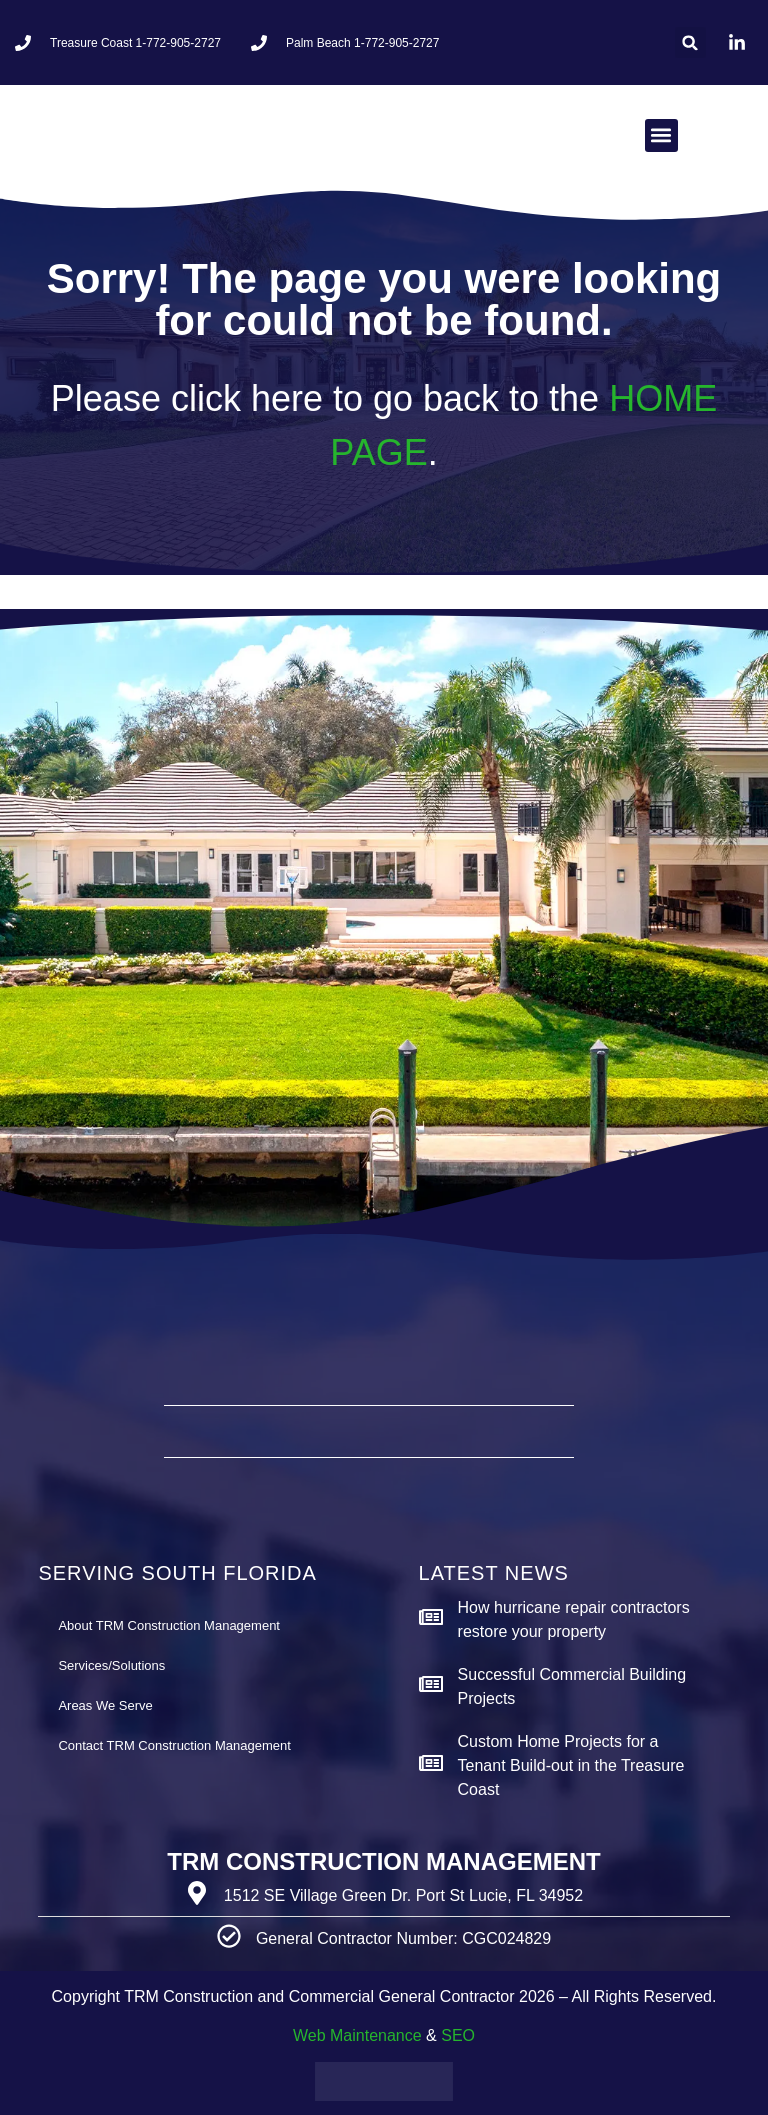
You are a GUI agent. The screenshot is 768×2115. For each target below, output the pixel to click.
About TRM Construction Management (169, 1625)
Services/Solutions (111, 1665)
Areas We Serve (105, 1705)
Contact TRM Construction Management (174, 1745)
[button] (690, 42)
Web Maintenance (357, 2035)
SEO (458, 2035)
